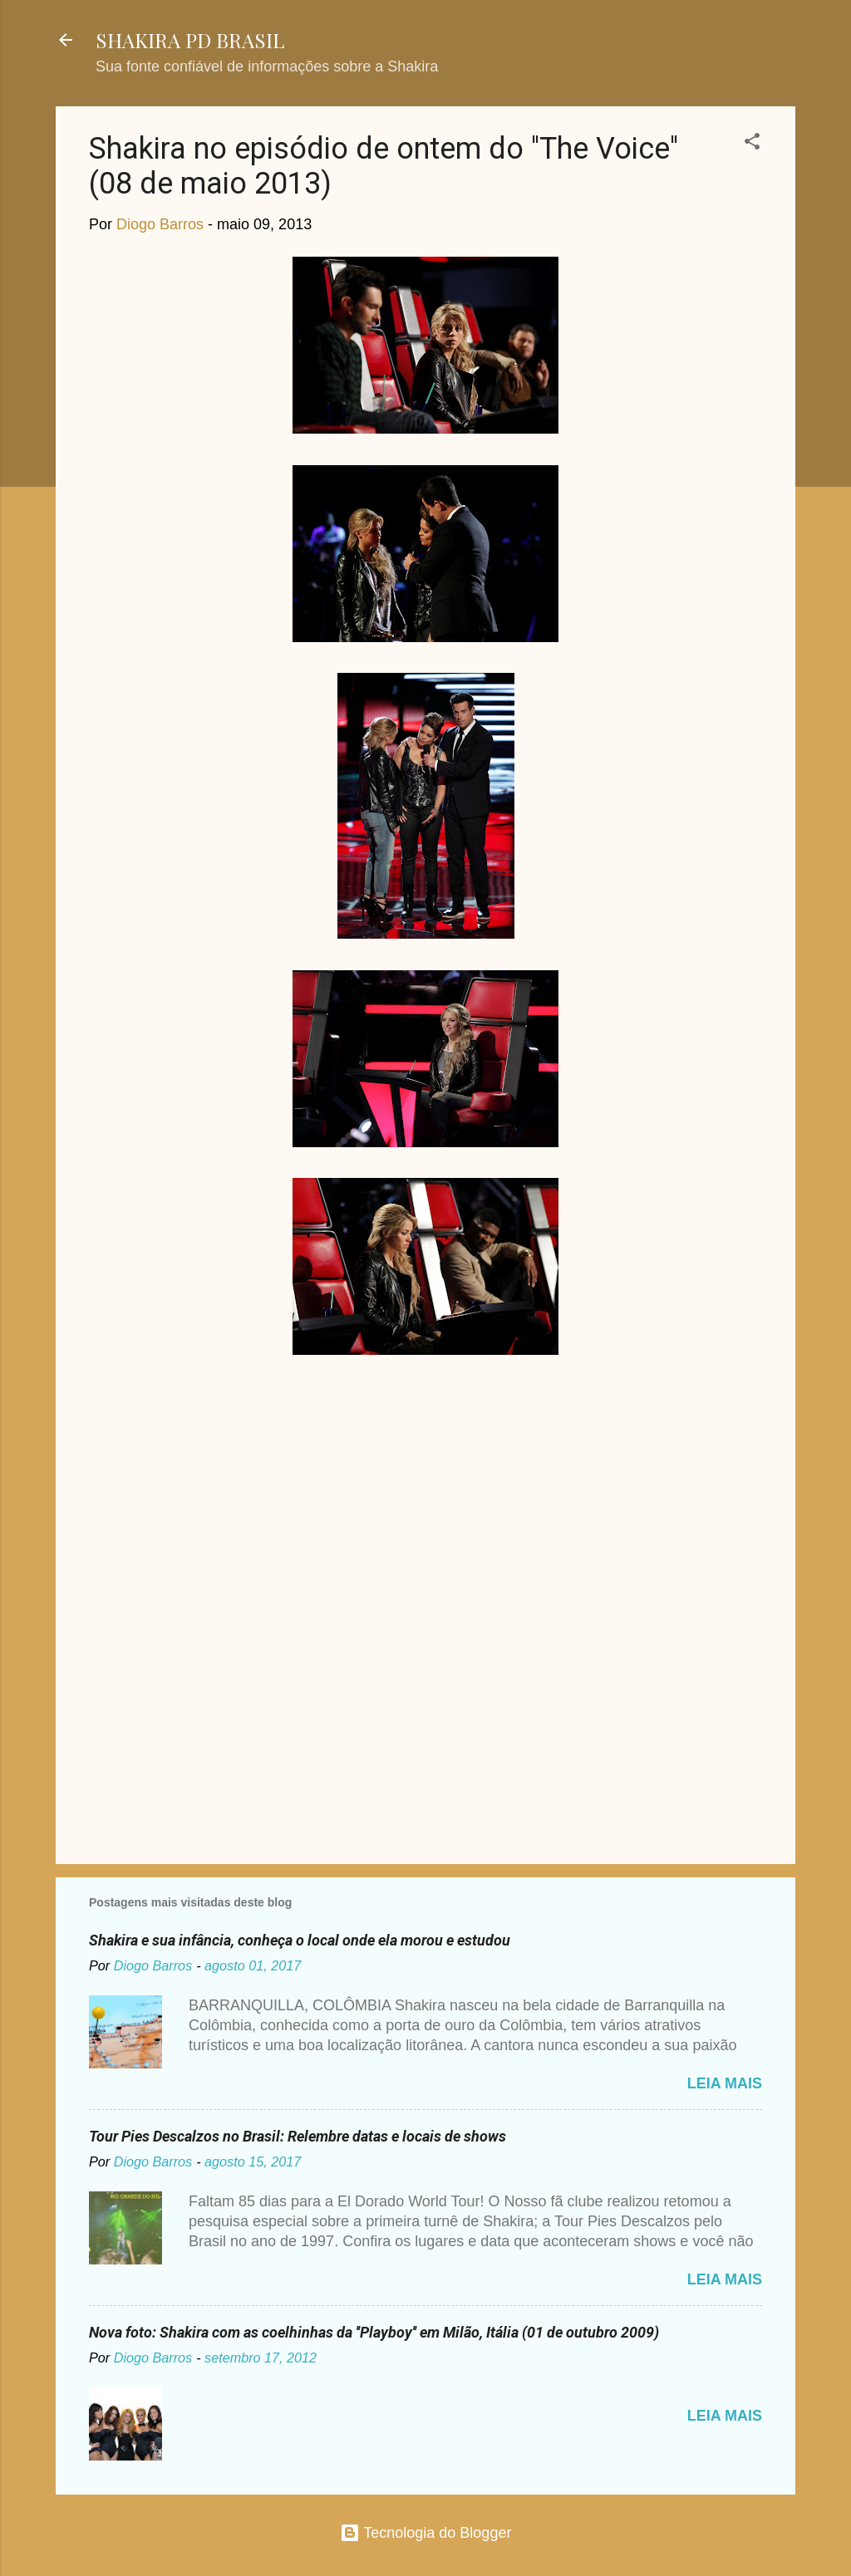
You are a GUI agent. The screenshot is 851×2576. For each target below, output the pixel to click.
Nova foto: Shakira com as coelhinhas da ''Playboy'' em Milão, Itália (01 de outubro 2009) (374, 2332)
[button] (752, 143)
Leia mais (724, 2083)
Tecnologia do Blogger (426, 2532)
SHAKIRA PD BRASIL (190, 40)
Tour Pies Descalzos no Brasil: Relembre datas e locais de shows (297, 2136)
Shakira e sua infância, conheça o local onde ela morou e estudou (299, 1940)
